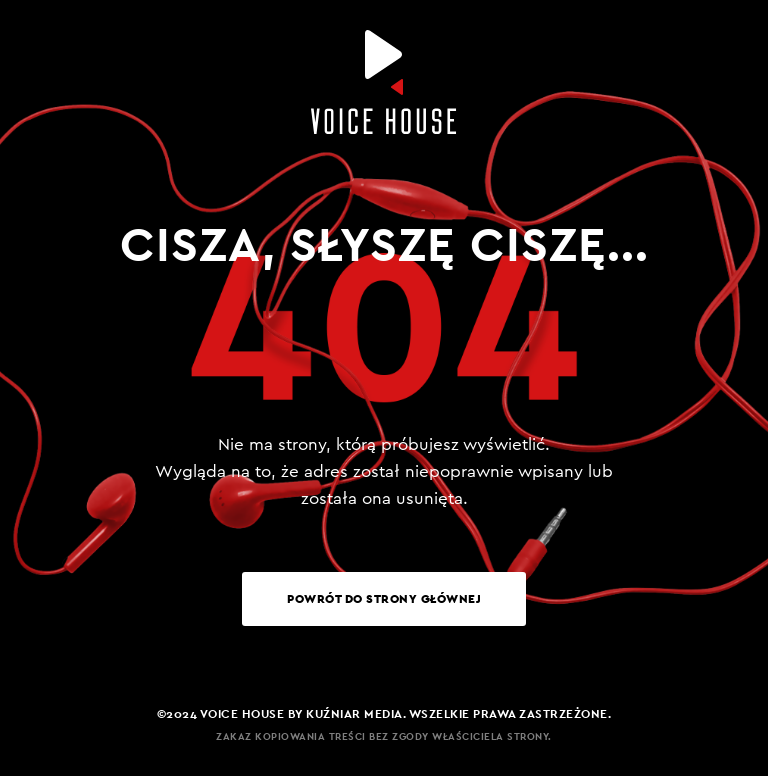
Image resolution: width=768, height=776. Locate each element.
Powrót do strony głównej (384, 598)
